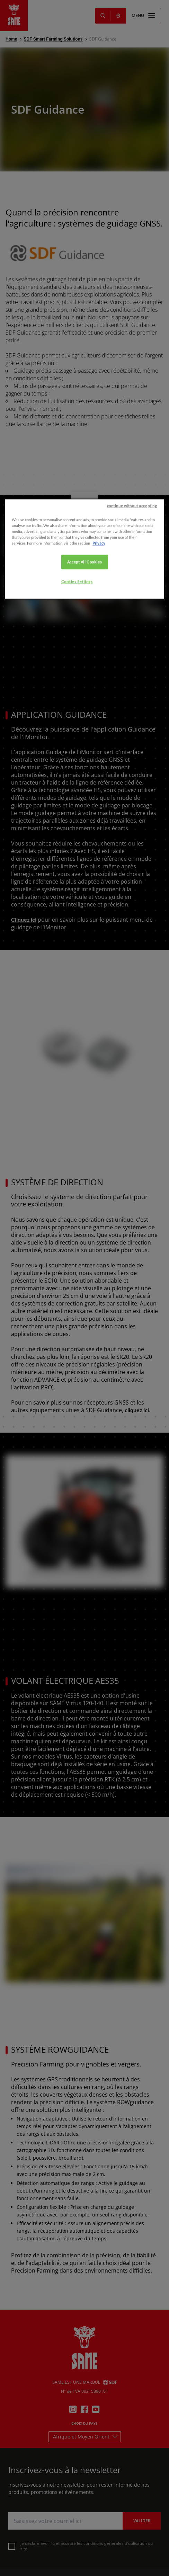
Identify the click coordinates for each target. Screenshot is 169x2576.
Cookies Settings (77, 1303)
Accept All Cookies (84, 1284)
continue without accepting (132, 1227)
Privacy (98, 1265)
